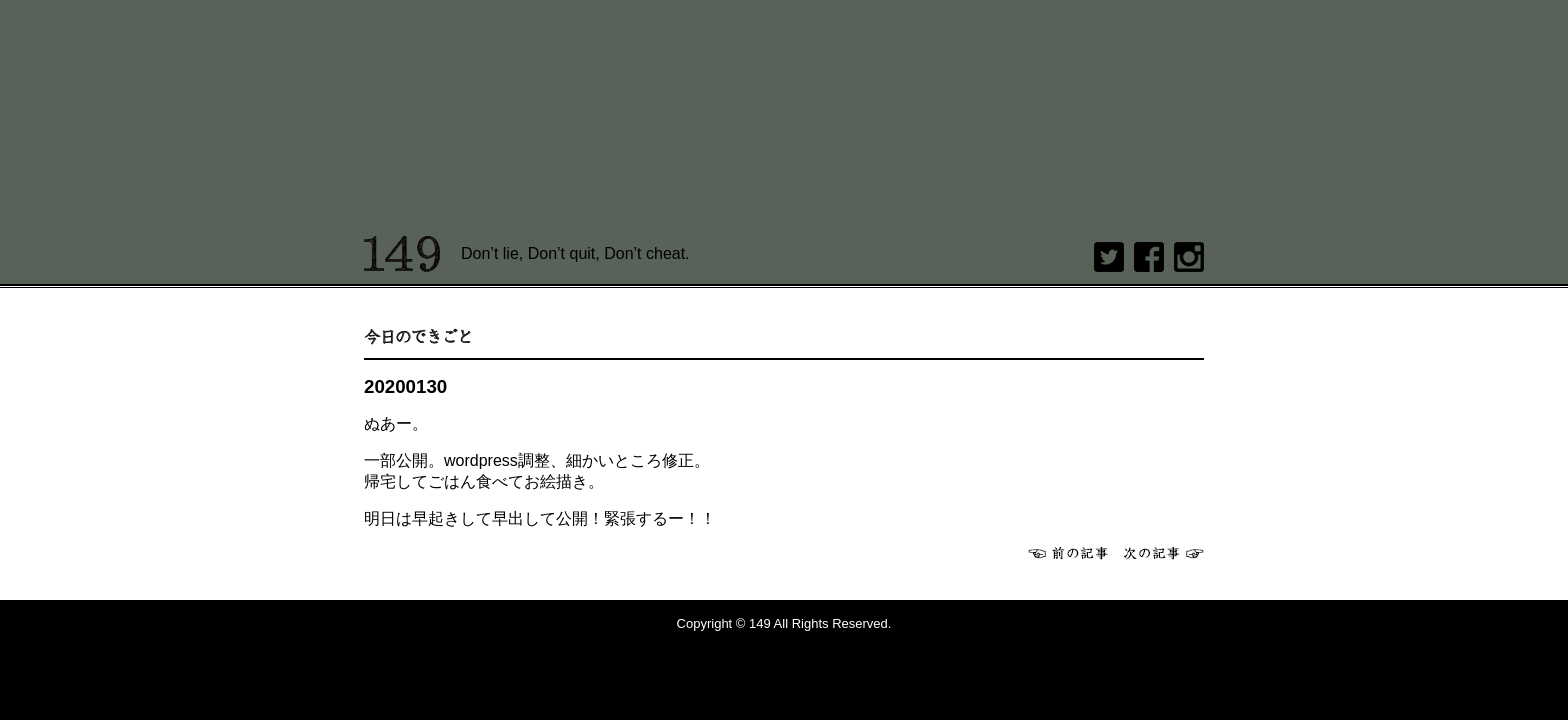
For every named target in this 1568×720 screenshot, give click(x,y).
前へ (1068, 553)
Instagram (1189, 257)
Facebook (1149, 257)
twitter (1109, 257)
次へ (1164, 553)
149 (402, 254)
